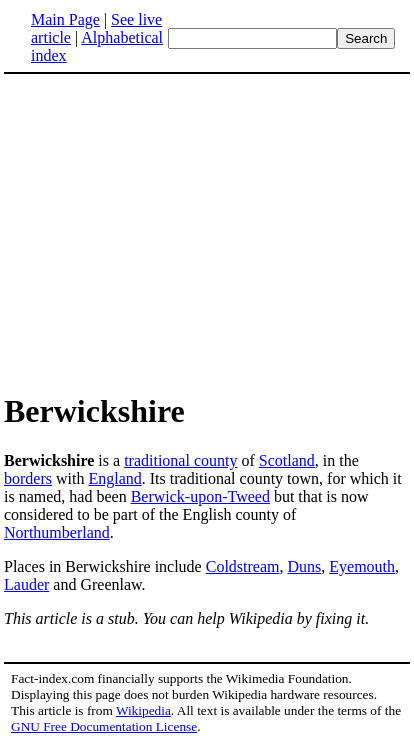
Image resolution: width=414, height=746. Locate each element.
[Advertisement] (207, 232)
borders (28, 478)
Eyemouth (362, 566)
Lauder (26, 584)
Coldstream (243, 566)
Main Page (65, 19)
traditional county (180, 460)
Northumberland (57, 532)
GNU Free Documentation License (104, 726)
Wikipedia (143, 710)
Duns (304, 566)
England (114, 478)
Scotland (287, 460)
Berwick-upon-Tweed (200, 496)
